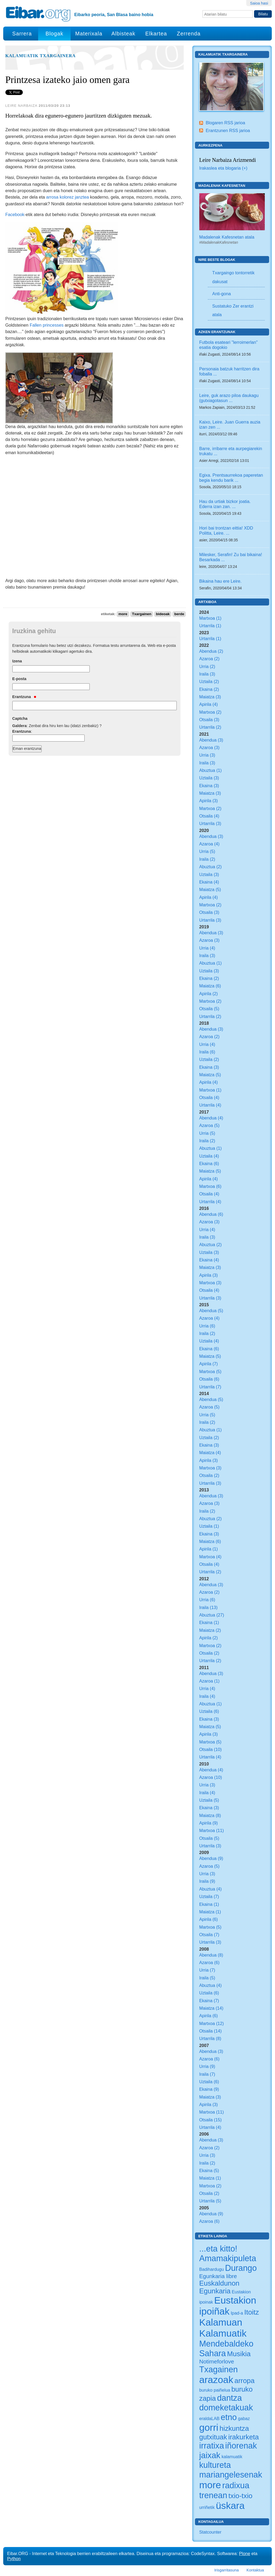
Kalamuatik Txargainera (40, 55)
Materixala (88, 34)
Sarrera (22, 34)
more (122, 614)
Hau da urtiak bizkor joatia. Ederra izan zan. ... (225, 504)
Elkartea (156, 34)
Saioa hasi (259, 3)
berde (179, 614)
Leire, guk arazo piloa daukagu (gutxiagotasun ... (229, 398)
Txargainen (141, 614)
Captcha (20, 718)
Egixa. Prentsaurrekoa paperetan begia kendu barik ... (231, 478)
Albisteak (123, 34)
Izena (17, 661)
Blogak (54, 34)
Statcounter (210, 2532)
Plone (244, 2553)
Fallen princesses (47, 325)
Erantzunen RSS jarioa (228, 130)
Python (14, 2558)
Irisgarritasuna (226, 2570)
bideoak (163, 614)
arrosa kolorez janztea (67, 197)
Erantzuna (24, 697)
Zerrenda (189, 34)
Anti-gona (221, 293)
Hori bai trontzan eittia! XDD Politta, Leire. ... (226, 530)
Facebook (14, 214)
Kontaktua (255, 2570)
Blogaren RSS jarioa (225, 122)
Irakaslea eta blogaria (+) (223, 168)
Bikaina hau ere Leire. (220, 581)
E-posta (19, 679)
